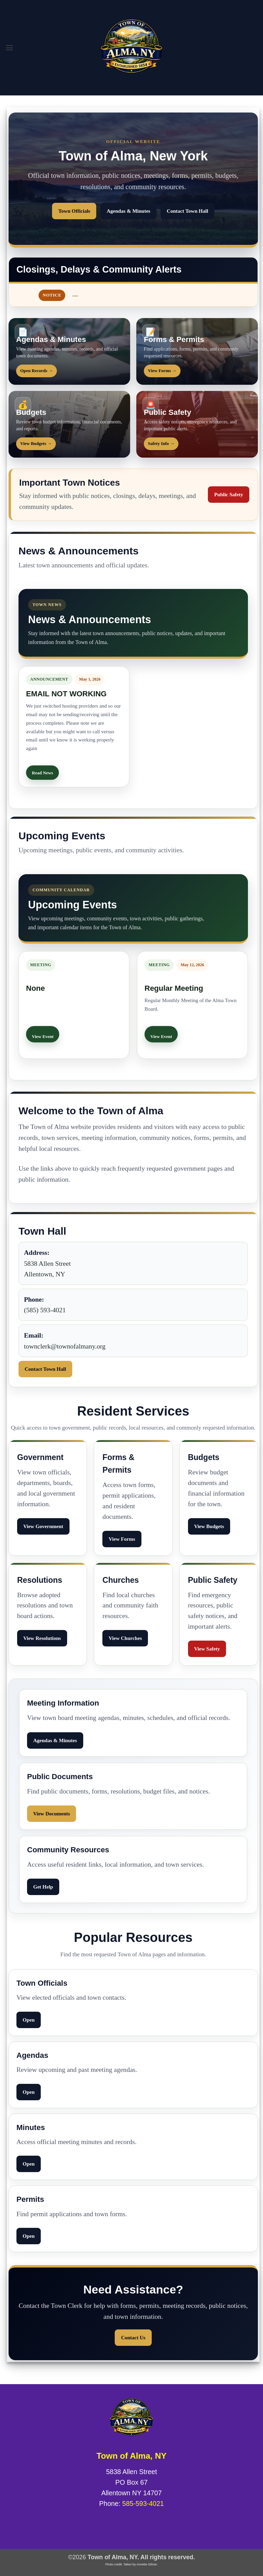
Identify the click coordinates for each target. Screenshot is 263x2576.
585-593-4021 (143, 2503)
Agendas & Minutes (128, 211)
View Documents (51, 1813)
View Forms (122, 1539)
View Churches (125, 1638)
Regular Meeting (174, 988)
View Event (42, 1036)
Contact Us (133, 2337)
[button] (10, 47)
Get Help (43, 1887)
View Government (43, 1526)
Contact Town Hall (187, 211)
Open (29, 2020)
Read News (42, 772)
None (35, 988)
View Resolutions (42, 1638)
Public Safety (228, 494)
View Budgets (209, 1526)
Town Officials (74, 211)
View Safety (207, 1649)
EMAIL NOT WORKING (66, 693)
